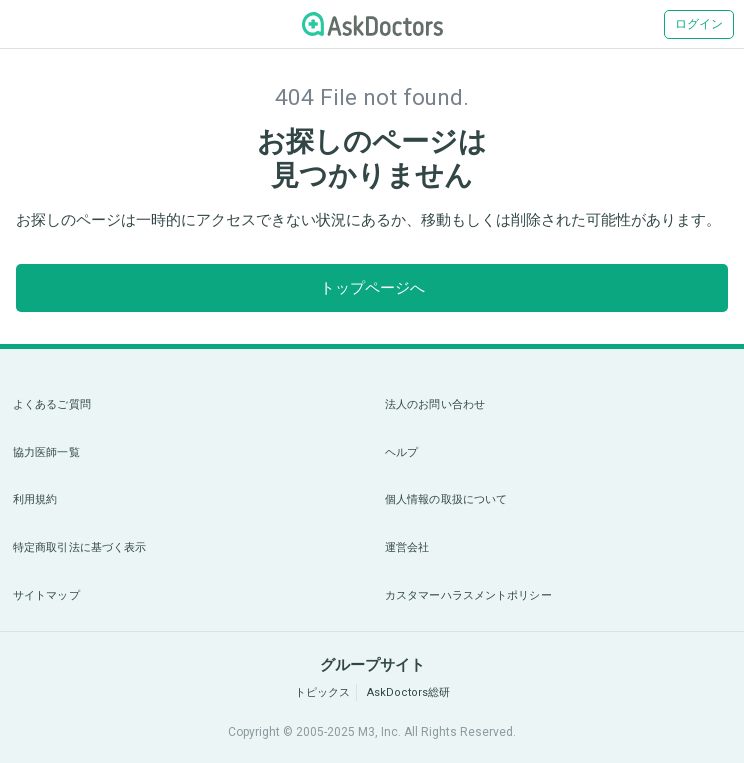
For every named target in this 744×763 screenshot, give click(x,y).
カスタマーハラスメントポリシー (468, 595)
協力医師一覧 (46, 452)
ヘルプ (401, 452)
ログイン (699, 24)
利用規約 (35, 499)
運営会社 (407, 547)
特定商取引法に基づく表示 (79, 547)
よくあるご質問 (52, 404)
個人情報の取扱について (446, 499)
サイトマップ (46, 595)
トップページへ (372, 288)
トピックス (322, 692)
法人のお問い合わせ (435, 404)
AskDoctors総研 (408, 692)
